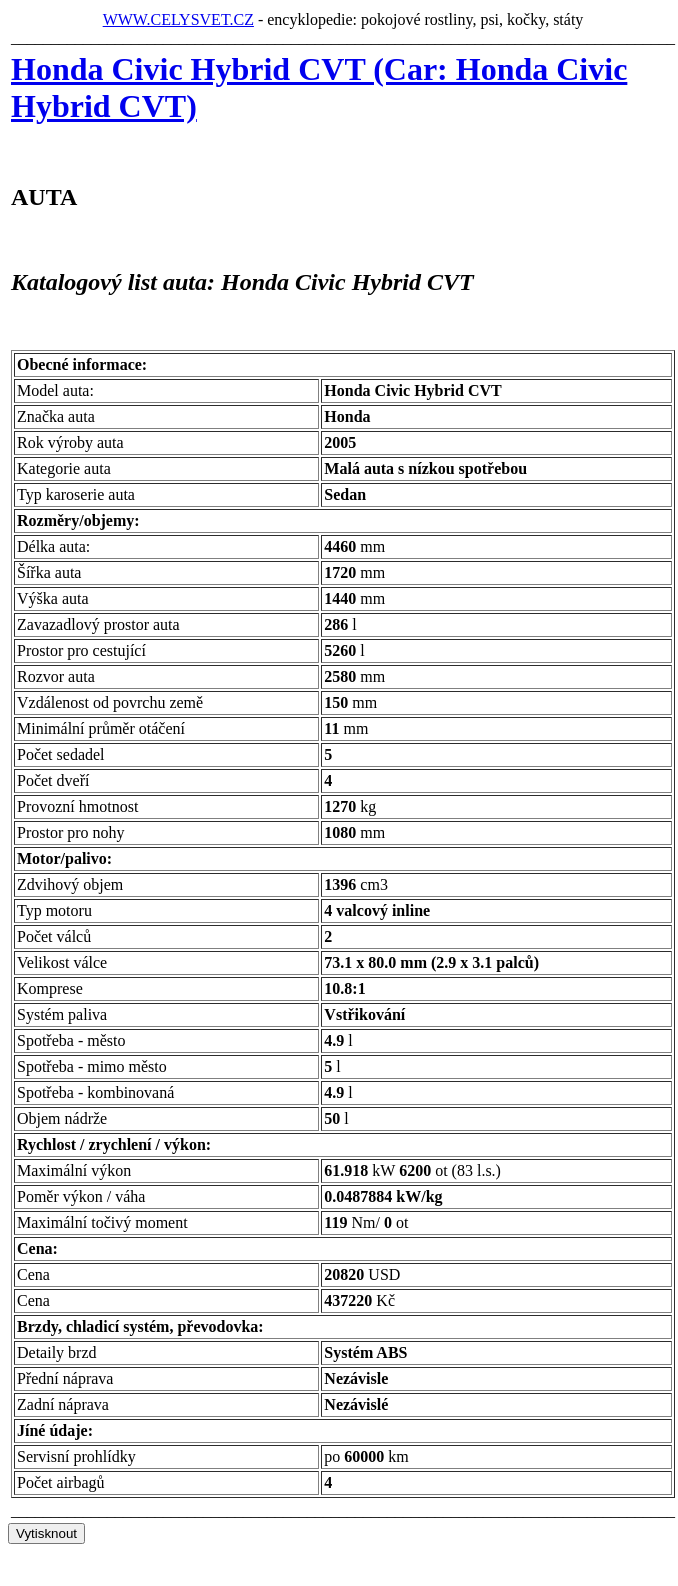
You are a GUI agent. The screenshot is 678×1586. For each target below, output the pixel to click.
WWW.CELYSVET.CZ (178, 19)
